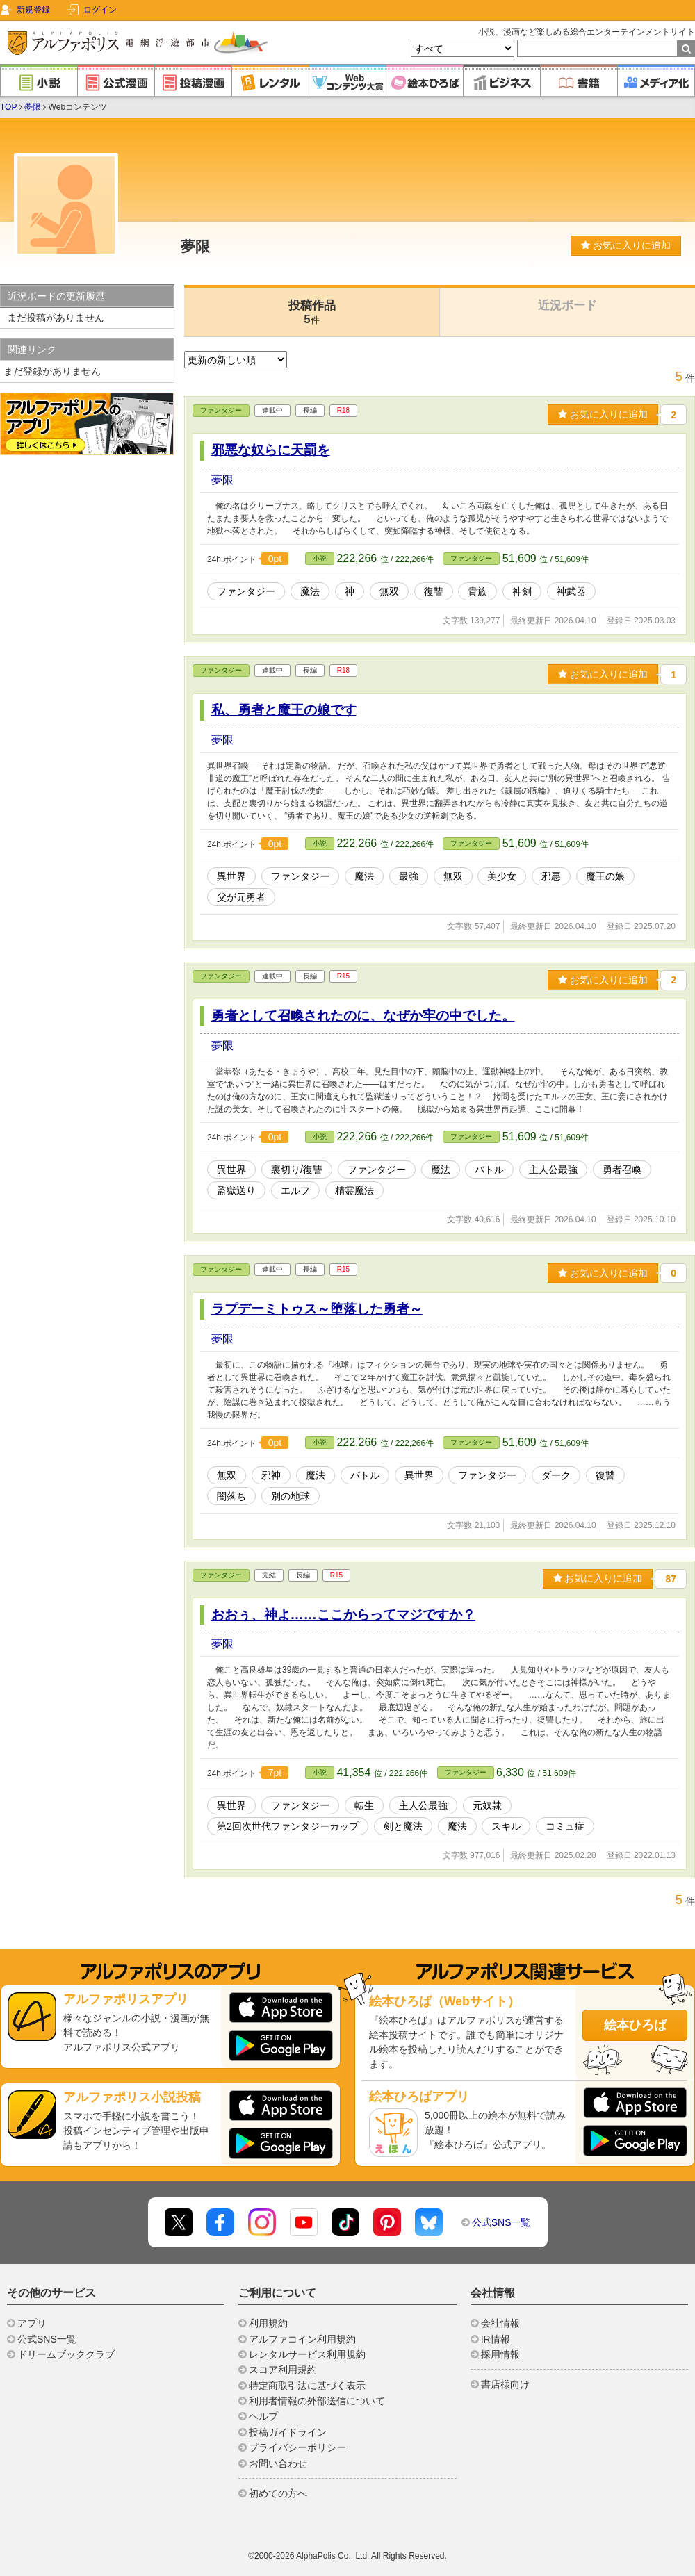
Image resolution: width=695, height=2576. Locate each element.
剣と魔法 (403, 1826)
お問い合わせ (278, 2463)
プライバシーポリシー (297, 2447)
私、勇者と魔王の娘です (284, 710)
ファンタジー (221, 410)
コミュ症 (565, 1826)
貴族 (477, 591)
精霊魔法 (354, 1190)
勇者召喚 (622, 1169)
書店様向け (505, 2384)
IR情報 (495, 2339)
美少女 (501, 876)
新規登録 (33, 10)
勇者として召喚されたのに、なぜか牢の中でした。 (363, 1015)
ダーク (556, 1475)
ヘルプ (263, 2416)
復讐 (433, 591)
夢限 (32, 107)
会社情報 (500, 2323)
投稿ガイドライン (288, 2432)
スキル (506, 1826)
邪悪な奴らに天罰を (270, 450)
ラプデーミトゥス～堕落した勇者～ (317, 1309)
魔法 (310, 591)
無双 (389, 591)
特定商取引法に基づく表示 (307, 2385)
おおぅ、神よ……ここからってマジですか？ (343, 1614)
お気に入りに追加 (626, 245)
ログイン (100, 10)
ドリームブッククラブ (66, 2354)
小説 (320, 558)
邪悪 (551, 876)
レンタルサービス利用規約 (307, 2354)
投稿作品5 (312, 312)
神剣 (522, 591)
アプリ (32, 2323)
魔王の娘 (605, 876)
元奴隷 (487, 1805)
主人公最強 (553, 1169)
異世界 (231, 876)
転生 (364, 1805)
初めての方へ (278, 2493)
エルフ (295, 1190)
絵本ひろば (635, 2025)
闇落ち (231, 1496)
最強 (408, 876)
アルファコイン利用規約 (302, 2339)
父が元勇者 (241, 897)
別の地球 (290, 1496)
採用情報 (500, 2354)
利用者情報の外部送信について (317, 2400)
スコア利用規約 (283, 2369)
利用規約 (268, 2323)
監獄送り (236, 1190)
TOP (8, 107)
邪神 (271, 1475)
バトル (489, 1169)
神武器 (571, 591)
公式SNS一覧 (501, 2222)
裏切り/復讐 (296, 1169)
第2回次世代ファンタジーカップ (288, 1826)
